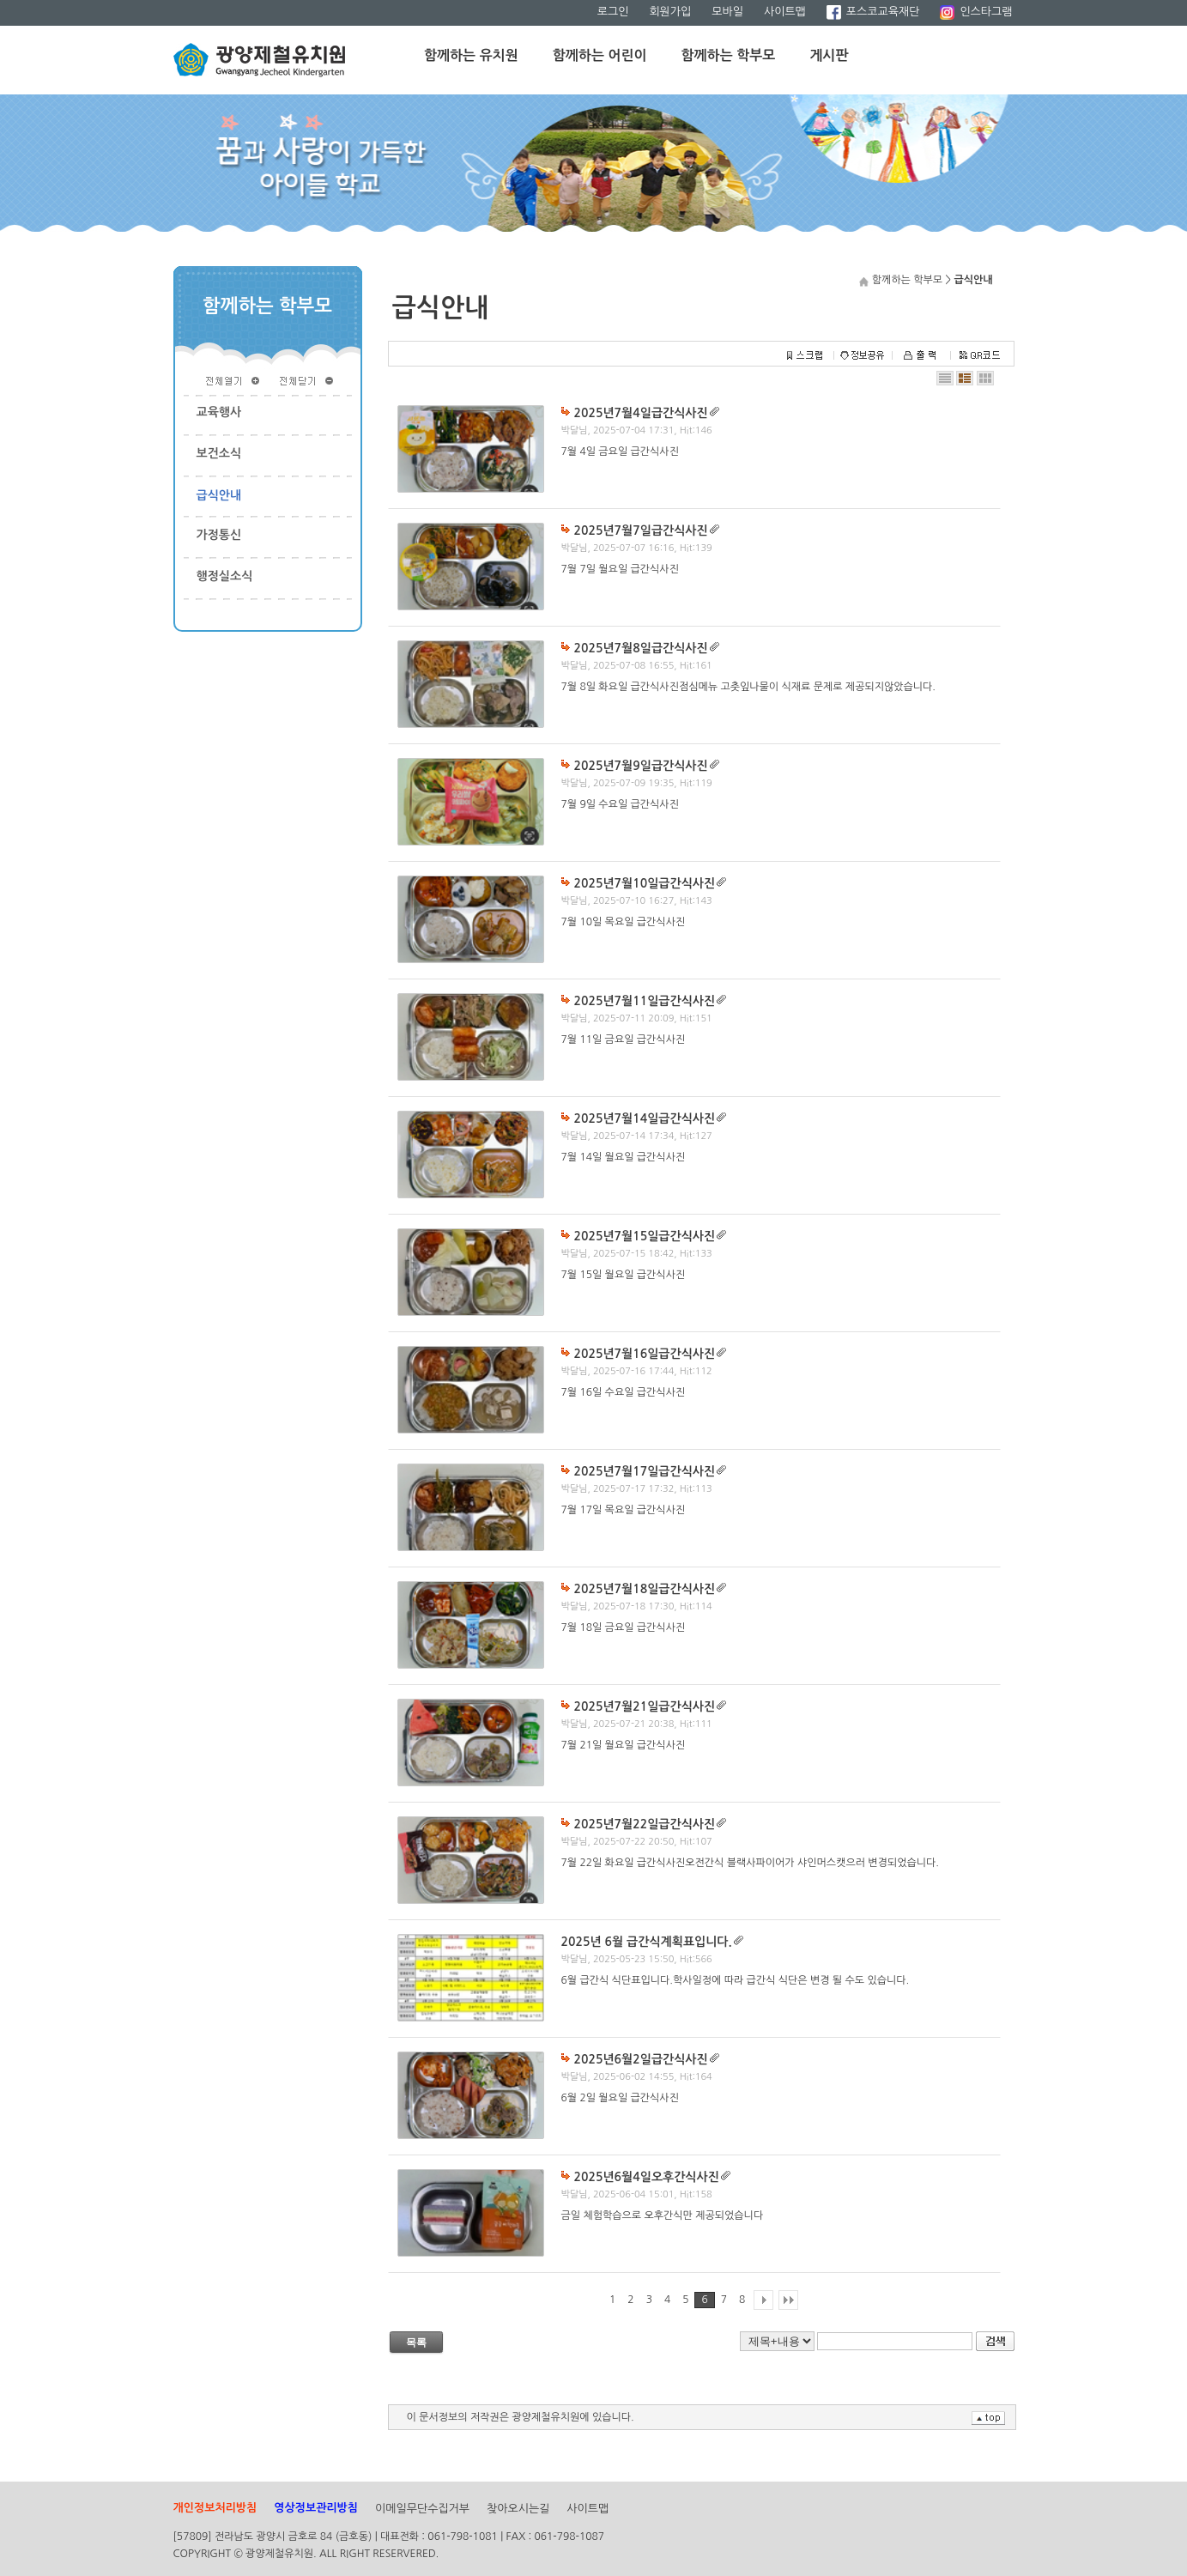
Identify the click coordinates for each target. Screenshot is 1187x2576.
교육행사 (219, 412)
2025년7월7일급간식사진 (641, 530)
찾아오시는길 (518, 2508)
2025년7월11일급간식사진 (645, 1001)
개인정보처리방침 (215, 2507)
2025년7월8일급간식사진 (641, 648)
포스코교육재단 (873, 11)
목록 (416, 2343)
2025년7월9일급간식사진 (641, 766)
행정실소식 (225, 576)
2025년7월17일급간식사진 (645, 1471)
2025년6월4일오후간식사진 (646, 2177)
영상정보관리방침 (316, 2507)
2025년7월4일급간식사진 (641, 413)
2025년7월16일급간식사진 (645, 1354)
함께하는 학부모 (728, 55)
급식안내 (219, 495)
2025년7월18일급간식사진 (645, 1589)
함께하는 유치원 (471, 55)
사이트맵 (785, 11)
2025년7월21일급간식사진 (645, 1706)
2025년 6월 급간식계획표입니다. (646, 1942)
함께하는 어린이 (600, 55)
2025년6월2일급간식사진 (641, 2059)
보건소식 (219, 453)
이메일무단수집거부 (422, 2508)
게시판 (828, 55)
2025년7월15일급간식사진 (645, 1236)
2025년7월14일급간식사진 (645, 1118)
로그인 (613, 11)
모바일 (727, 11)
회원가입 (670, 11)
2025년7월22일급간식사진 (645, 1824)
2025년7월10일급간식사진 (645, 883)
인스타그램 (976, 11)
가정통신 (219, 535)
